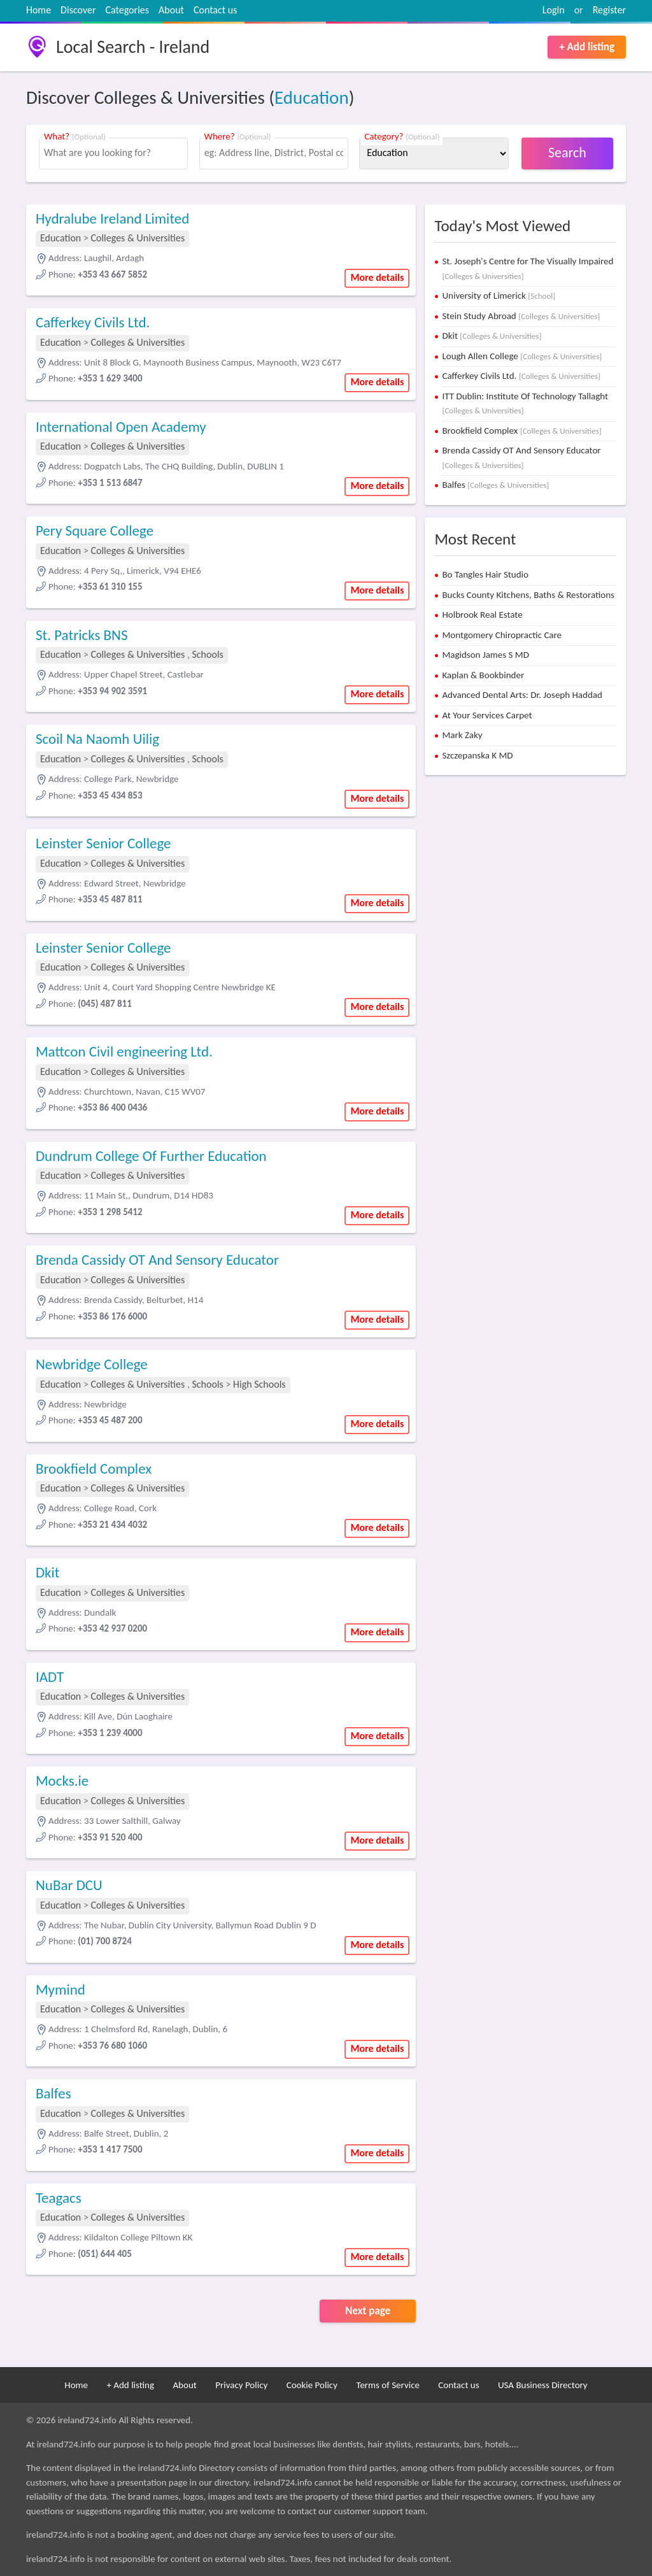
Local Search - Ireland (132, 47)
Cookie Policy (312, 2385)
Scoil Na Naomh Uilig (97, 739)
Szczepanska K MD (477, 755)
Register (609, 10)
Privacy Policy (241, 2385)
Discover (78, 10)
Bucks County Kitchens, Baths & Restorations (528, 595)
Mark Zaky (462, 735)
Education (311, 97)
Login (553, 10)
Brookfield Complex (94, 1468)
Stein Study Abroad (521, 316)
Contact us (215, 10)
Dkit (48, 1572)
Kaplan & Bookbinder (483, 675)
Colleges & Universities (137, 238)
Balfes (53, 2093)
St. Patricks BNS (82, 635)
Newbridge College (92, 1364)
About (171, 10)
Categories (128, 10)
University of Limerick (498, 295)
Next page (367, 2310)
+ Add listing (586, 46)
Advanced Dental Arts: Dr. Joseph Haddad (522, 695)
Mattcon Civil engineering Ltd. (124, 1051)
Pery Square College (94, 530)
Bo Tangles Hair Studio (485, 574)
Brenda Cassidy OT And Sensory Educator (157, 1260)
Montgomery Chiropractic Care (502, 635)
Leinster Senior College (103, 843)
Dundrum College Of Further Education (151, 1156)
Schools (207, 654)
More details (377, 277)
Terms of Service (388, 2385)
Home (38, 10)
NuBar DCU (69, 1885)
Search (567, 152)
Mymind (60, 1989)
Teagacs (59, 2198)
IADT (50, 1677)
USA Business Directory (543, 2385)
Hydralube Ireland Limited (112, 218)
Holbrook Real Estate (482, 614)
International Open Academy (121, 427)
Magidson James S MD (485, 654)
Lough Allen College (522, 356)
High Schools (259, 1384)
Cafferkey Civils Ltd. (93, 322)
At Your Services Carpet (487, 715)
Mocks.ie (62, 1781)
